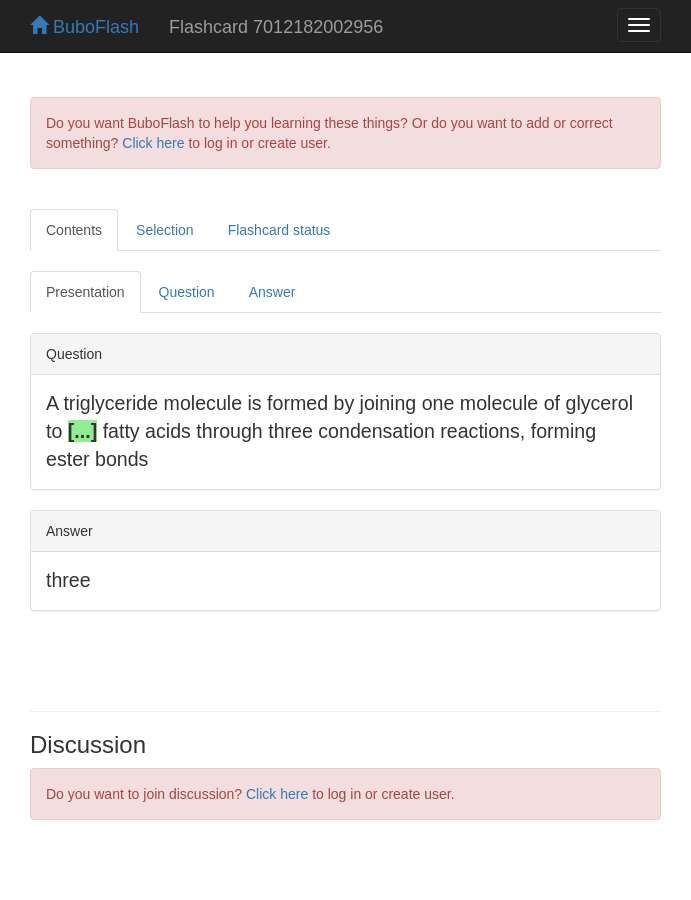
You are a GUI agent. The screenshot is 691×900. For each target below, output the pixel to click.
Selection (165, 230)
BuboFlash (84, 27)
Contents (74, 230)
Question (187, 292)
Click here (153, 143)
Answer (272, 292)
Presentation (85, 292)
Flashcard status (279, 230)
